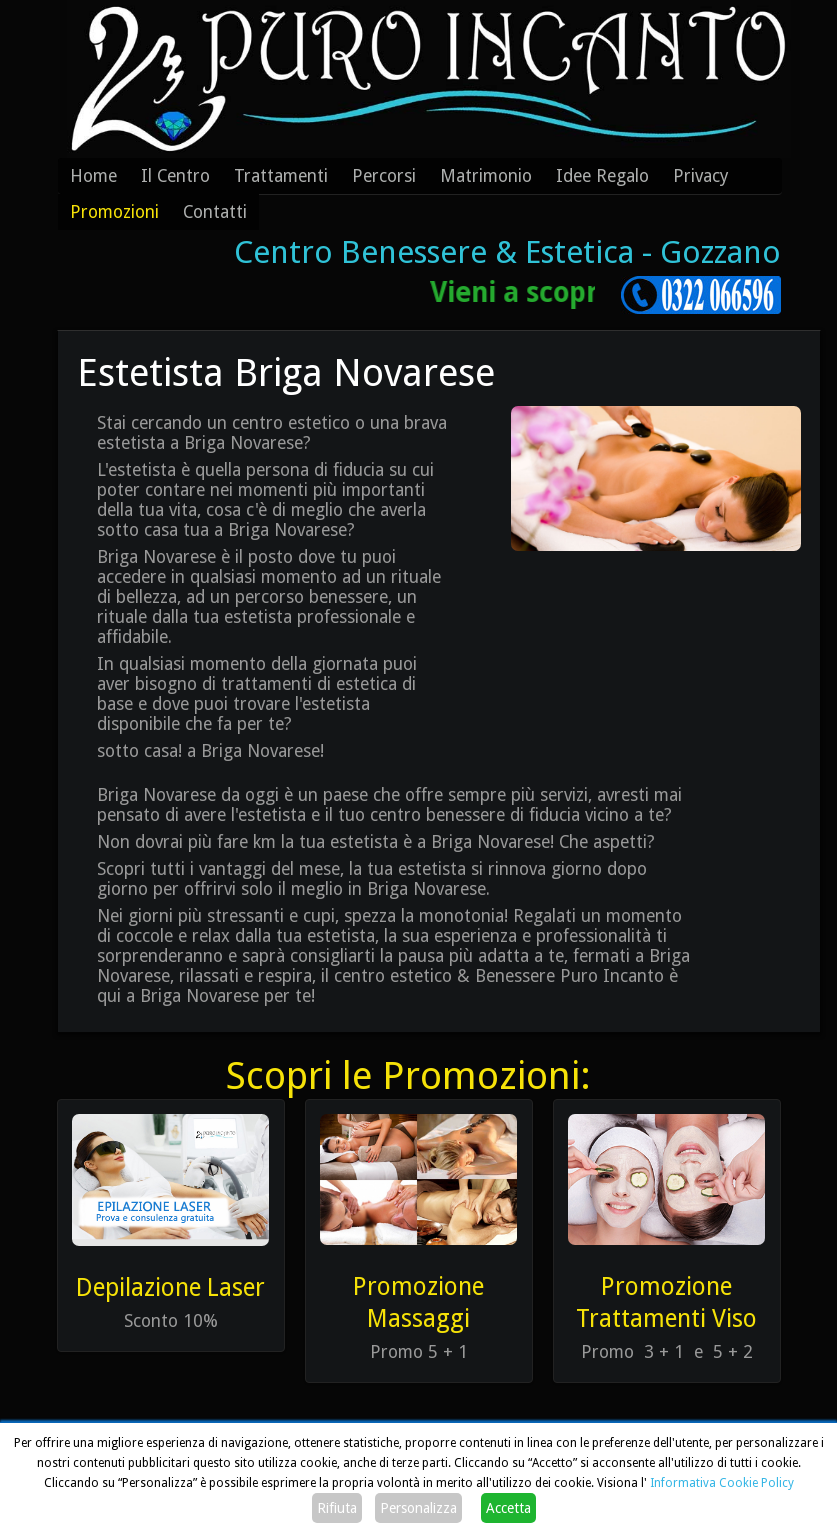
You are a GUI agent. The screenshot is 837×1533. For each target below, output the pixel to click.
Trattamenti (281, 176)
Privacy (701, 176)
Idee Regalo (602, 176)
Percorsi (384, 176)
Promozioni (114, 212)
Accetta (508, 1508)
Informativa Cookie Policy (722, 1483)
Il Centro (175, 176)
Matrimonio (486, 176)
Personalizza (418, 1508)
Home (93, 176)
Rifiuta (337, 1508)
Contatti (215, 212)
